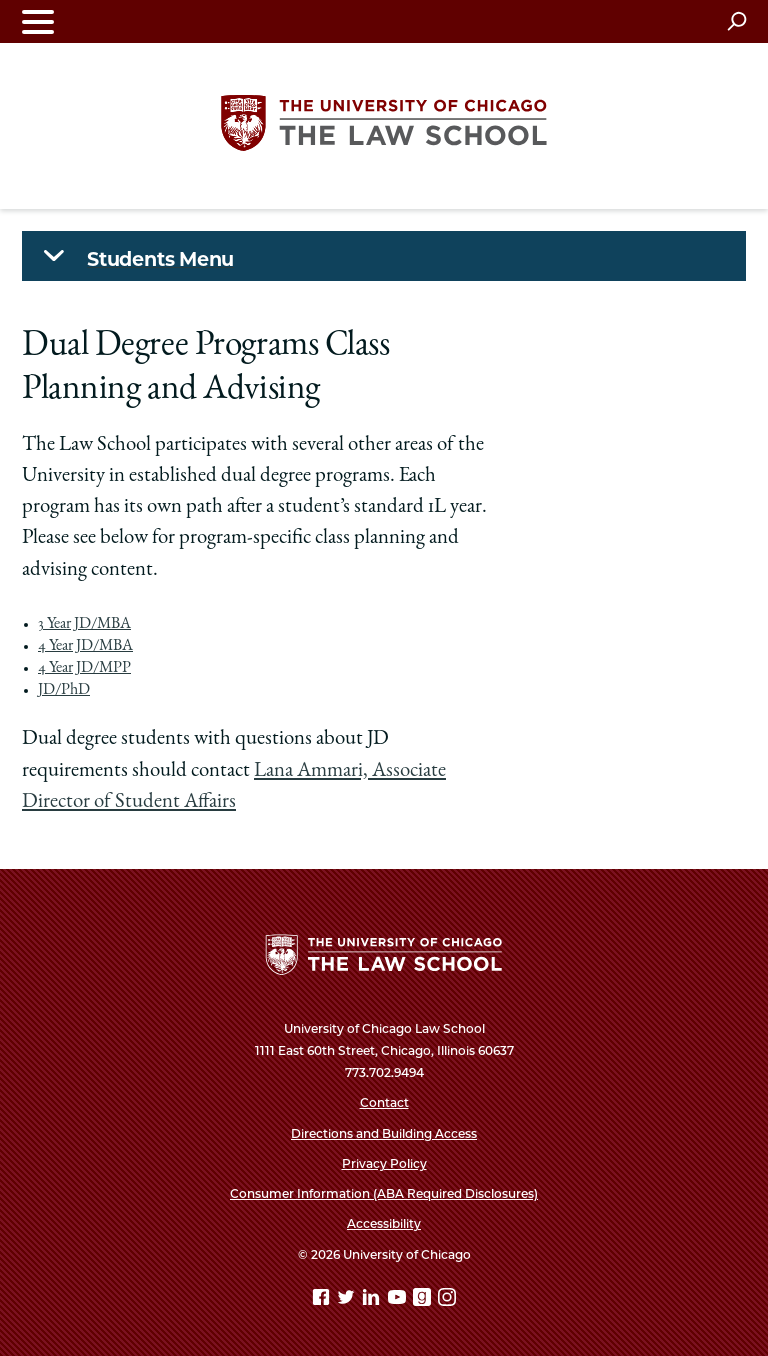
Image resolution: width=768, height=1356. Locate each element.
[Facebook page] (323, 1300)
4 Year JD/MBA (85, 647)
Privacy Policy (384, 1163)
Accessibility (384, 1223)
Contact (384, 1102)
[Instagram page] (447, 1300)
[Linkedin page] (373, 1300)
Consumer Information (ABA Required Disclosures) (384, 1193)
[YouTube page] (399, 1300)
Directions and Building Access (384, 1133)
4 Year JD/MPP (84, 669)
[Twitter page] (348, 1300)
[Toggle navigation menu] (38, 21)
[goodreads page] (424, 1300)
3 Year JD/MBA (84, 625)
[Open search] (736, 21)
